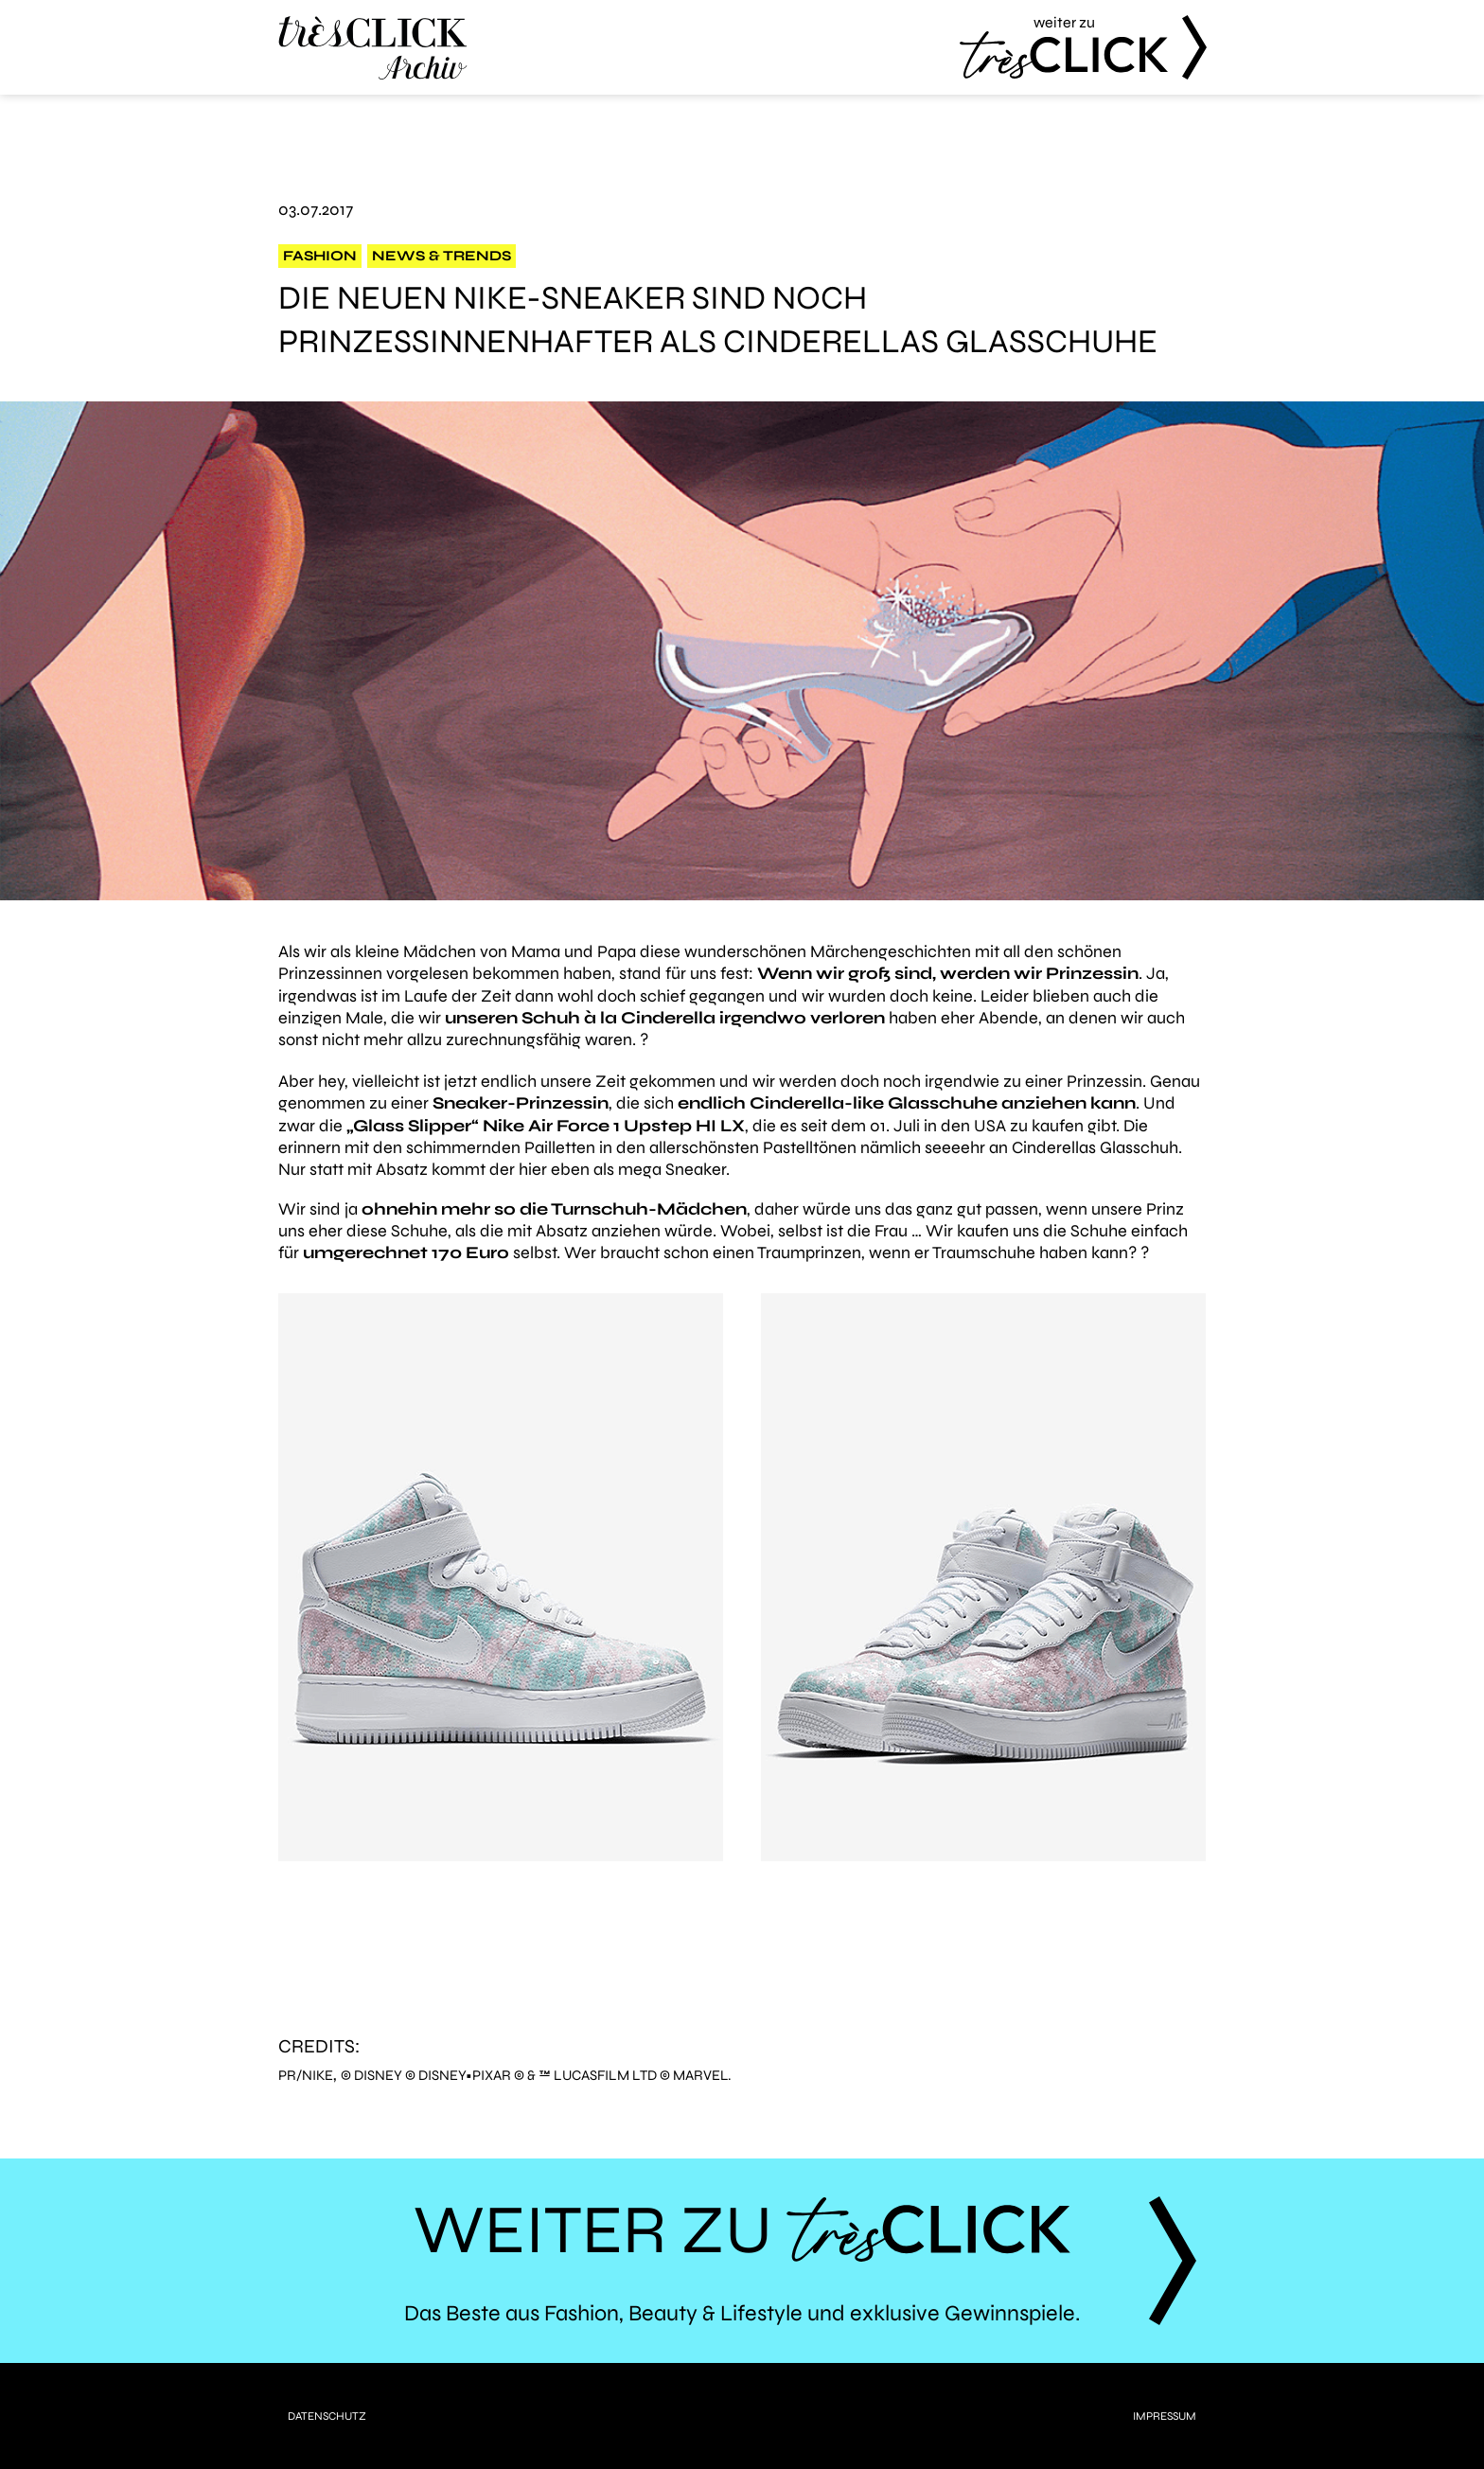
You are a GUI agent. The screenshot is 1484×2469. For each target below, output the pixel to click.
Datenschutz (327, 2416)
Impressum (1164, 2416)
